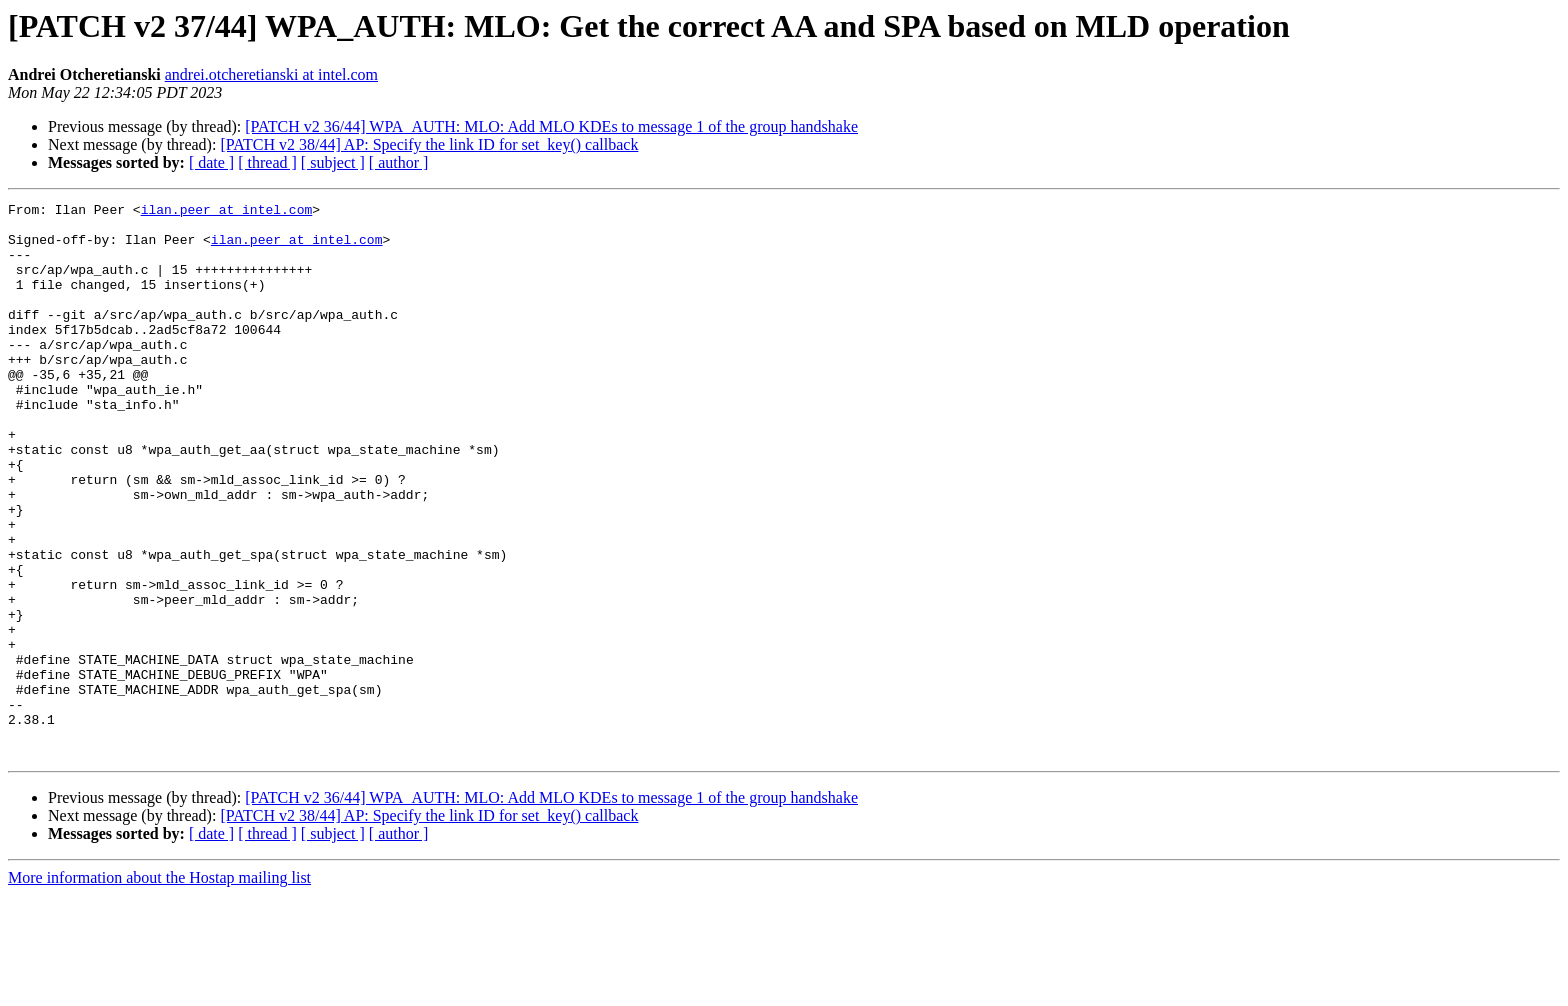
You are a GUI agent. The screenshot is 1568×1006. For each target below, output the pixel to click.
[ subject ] (333, 162)
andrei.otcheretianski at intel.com (271, 74)
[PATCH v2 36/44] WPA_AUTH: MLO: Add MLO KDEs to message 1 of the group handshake (551, 126)
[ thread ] (267, 162)
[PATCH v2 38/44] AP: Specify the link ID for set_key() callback (429, 144)
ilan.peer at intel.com (227, 212)
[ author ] (399, 162)
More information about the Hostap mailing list (159, 988)
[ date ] (211, 162)
